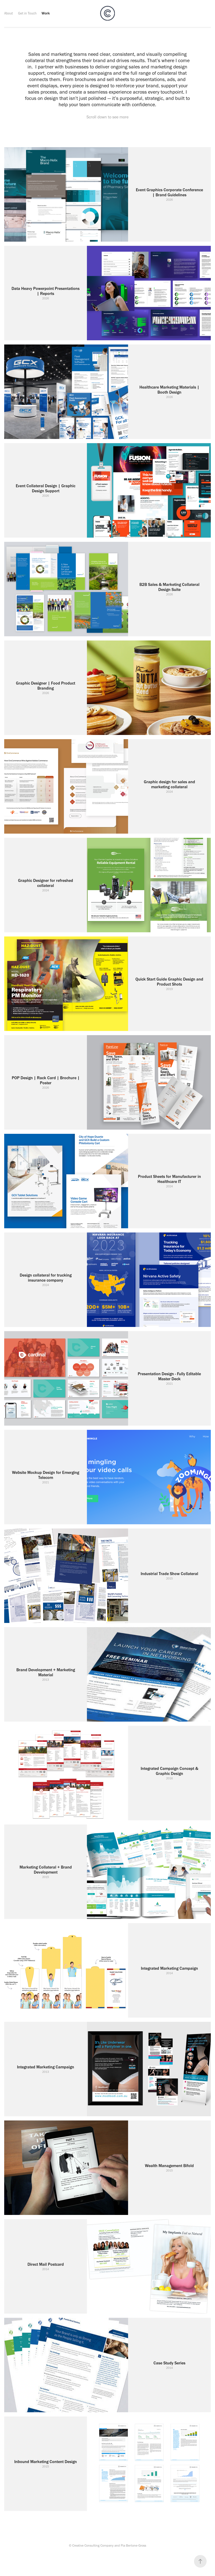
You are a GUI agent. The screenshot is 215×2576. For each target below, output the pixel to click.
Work (46, 13)
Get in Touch (27, 13)
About (8, 13)
